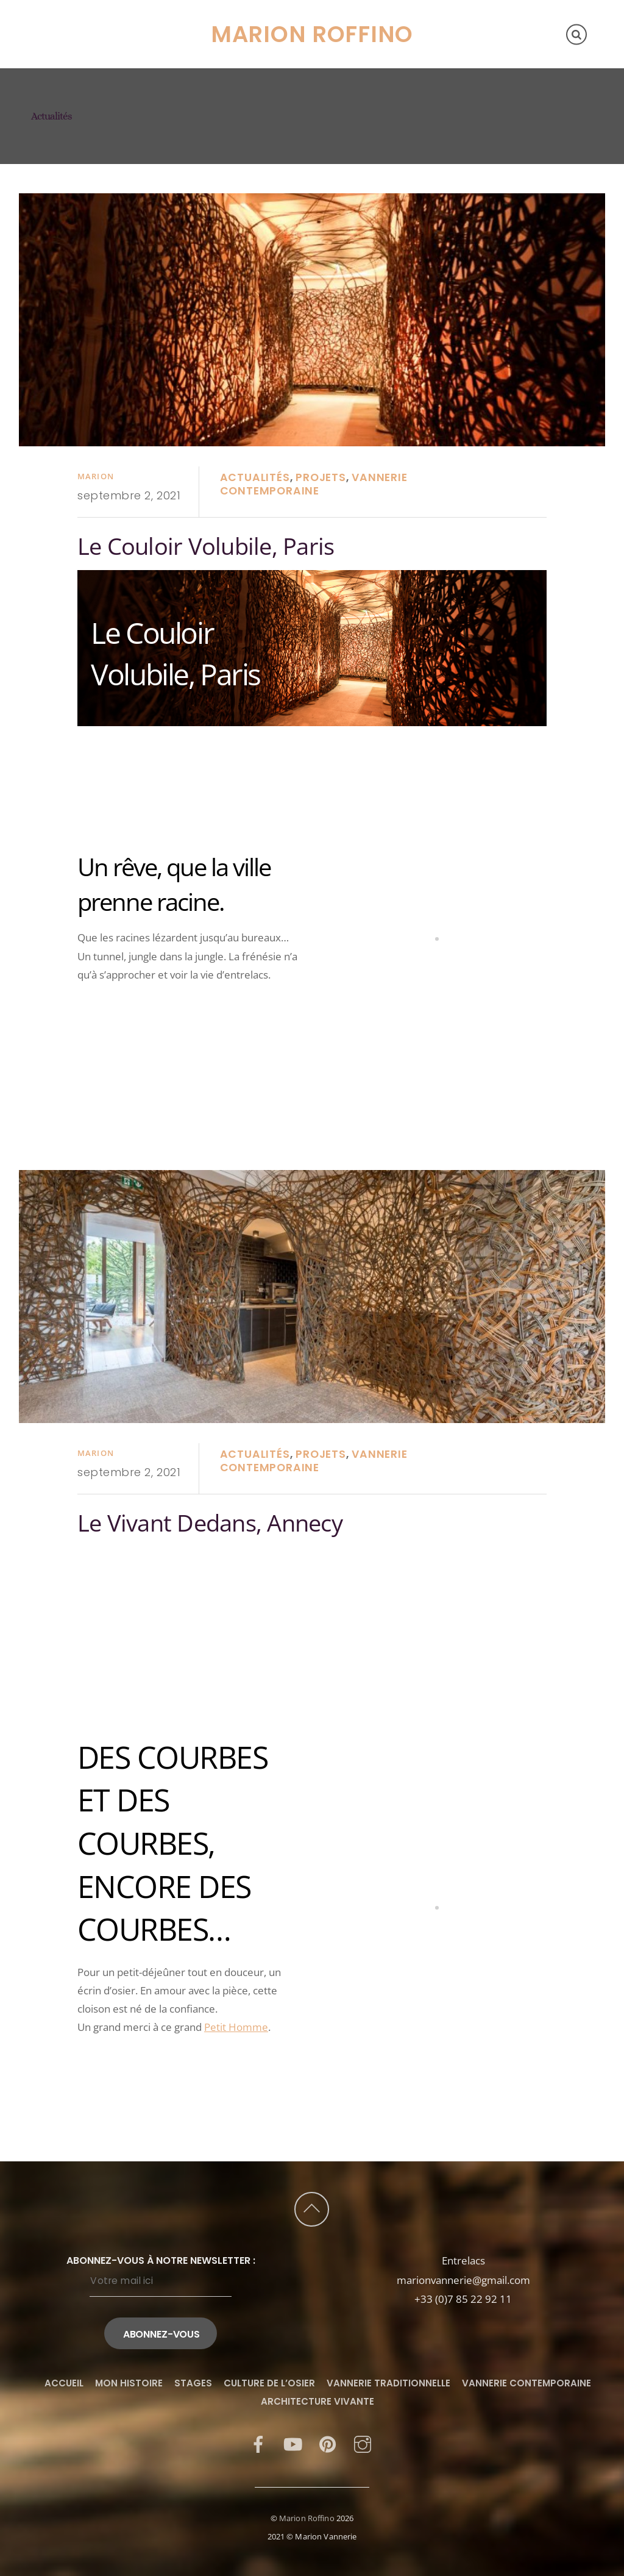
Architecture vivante (317, 2401)
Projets (321, 477)
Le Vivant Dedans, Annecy (209, 1522)
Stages (200, 13)
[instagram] (362, 2443)
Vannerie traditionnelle (388, 2383)
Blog (174, 55)
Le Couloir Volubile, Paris (205, 546)
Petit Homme (236, 2027)
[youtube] (293, 2443)
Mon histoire (130, 13)
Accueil (58, 13)
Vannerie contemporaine (314, 484)
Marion (95, 476)
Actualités (255, 477)
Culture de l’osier (95, 55)
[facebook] (258, 2443)
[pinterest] (327, 2443)
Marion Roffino (307, 2518)
